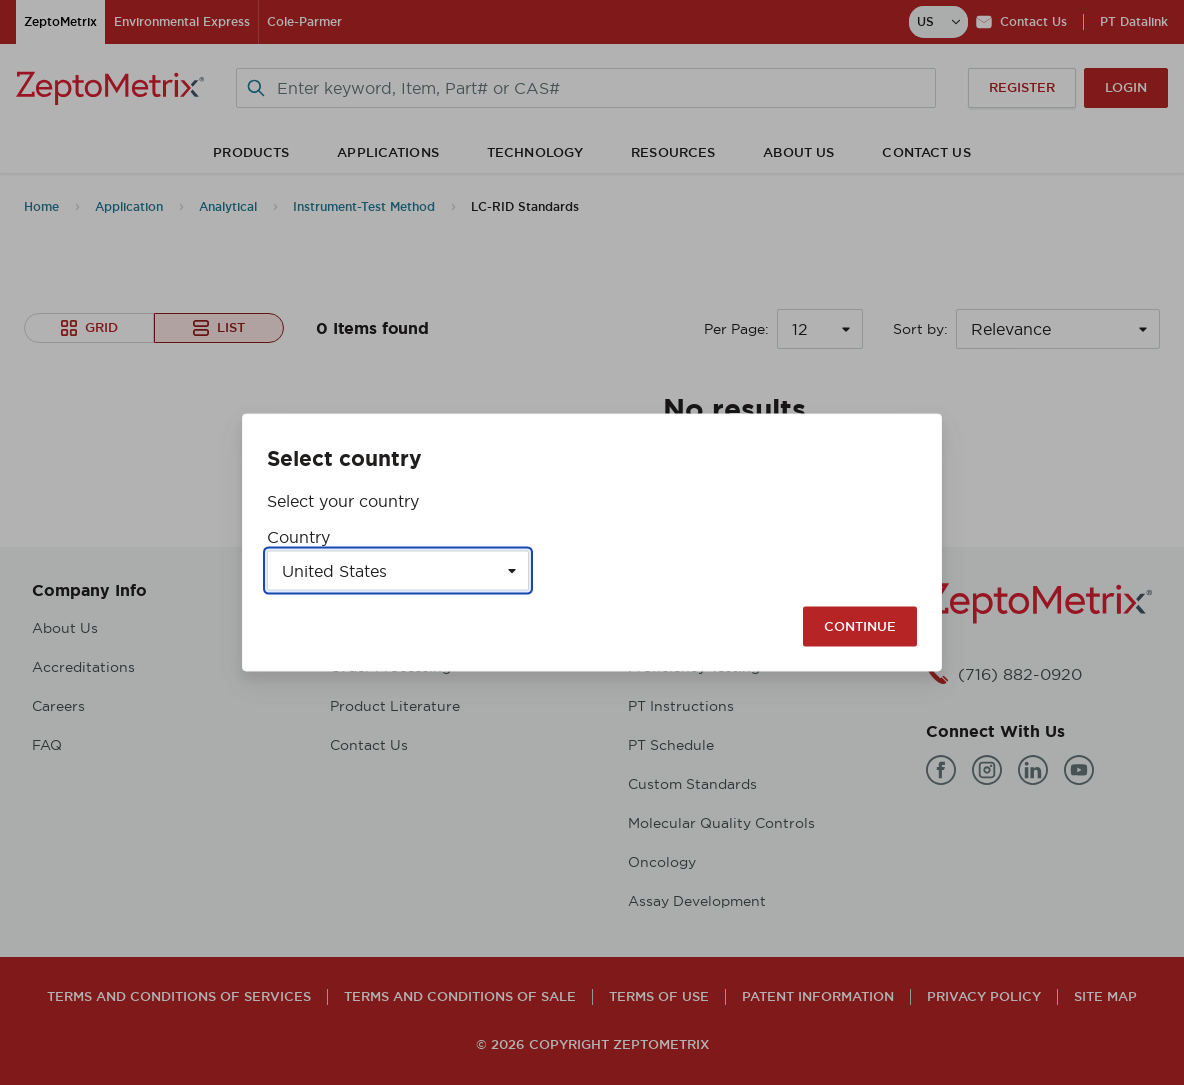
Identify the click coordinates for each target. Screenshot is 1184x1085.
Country (298, 537)
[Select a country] (398, 571)
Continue (860, 626)
